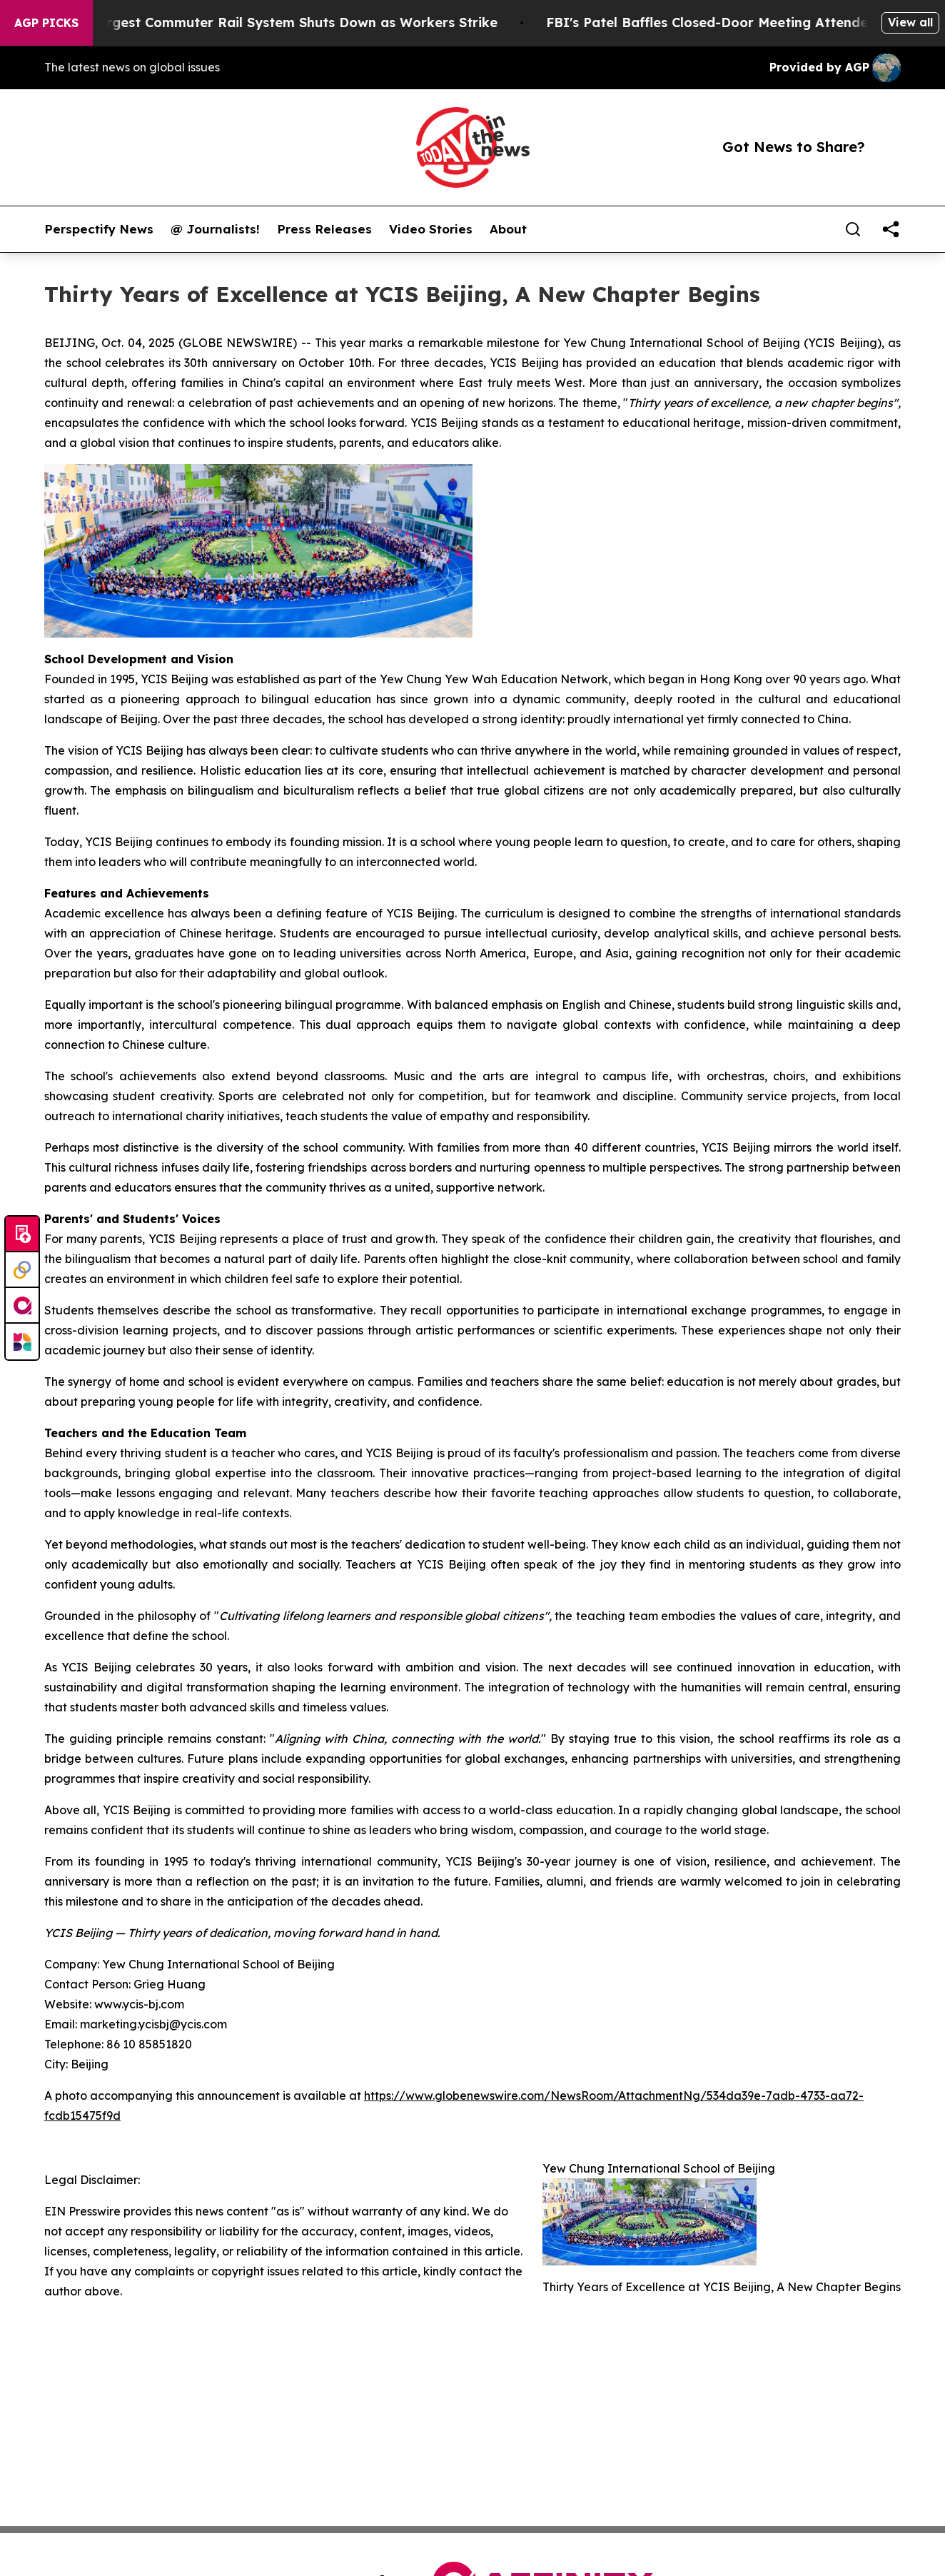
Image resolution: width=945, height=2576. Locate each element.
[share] (891, 229)
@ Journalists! (215, 229)
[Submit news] (22, 1234)
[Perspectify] (22, 1270)
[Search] (853, 229)
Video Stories (430, 229)
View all (910, 22)
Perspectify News (98, 229)
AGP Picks (46, 23)
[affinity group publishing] (22, 1306)
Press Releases (324, 229)
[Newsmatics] (22, 1341)
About (508, 229)
